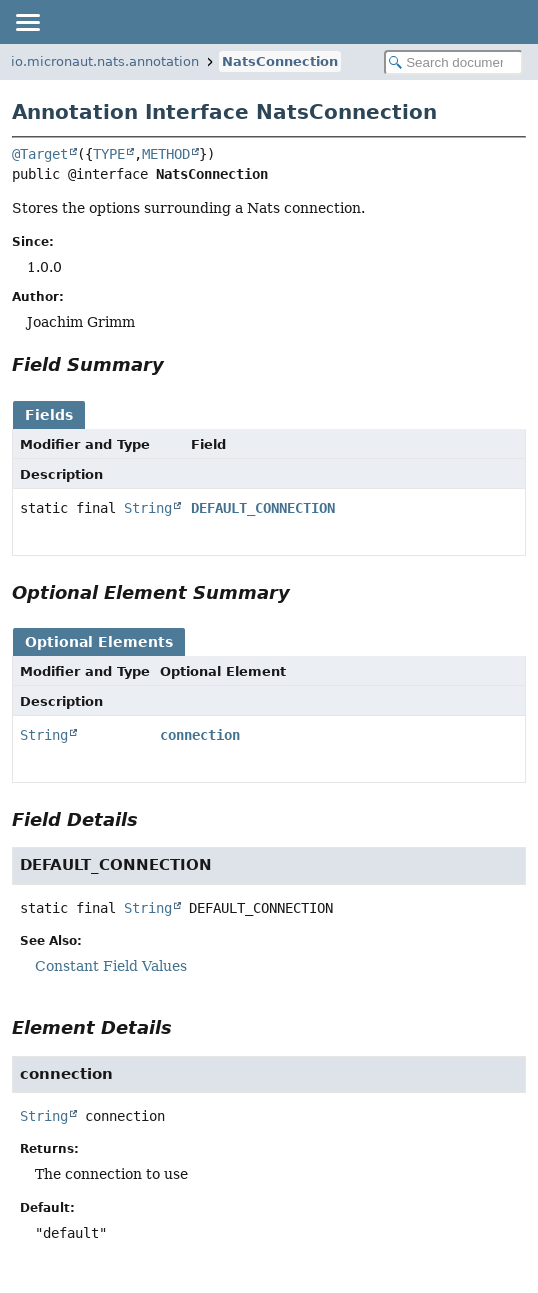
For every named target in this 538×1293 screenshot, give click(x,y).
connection (200, 735)
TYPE (109, 154)
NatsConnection (280, 61)
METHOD (166, 154)
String (148, 508)
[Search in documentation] (453, 62)
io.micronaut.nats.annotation (105, 61)
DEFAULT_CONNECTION (263, 508)
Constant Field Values (111, 966)
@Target (40, 154)
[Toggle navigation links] (27, 22)
